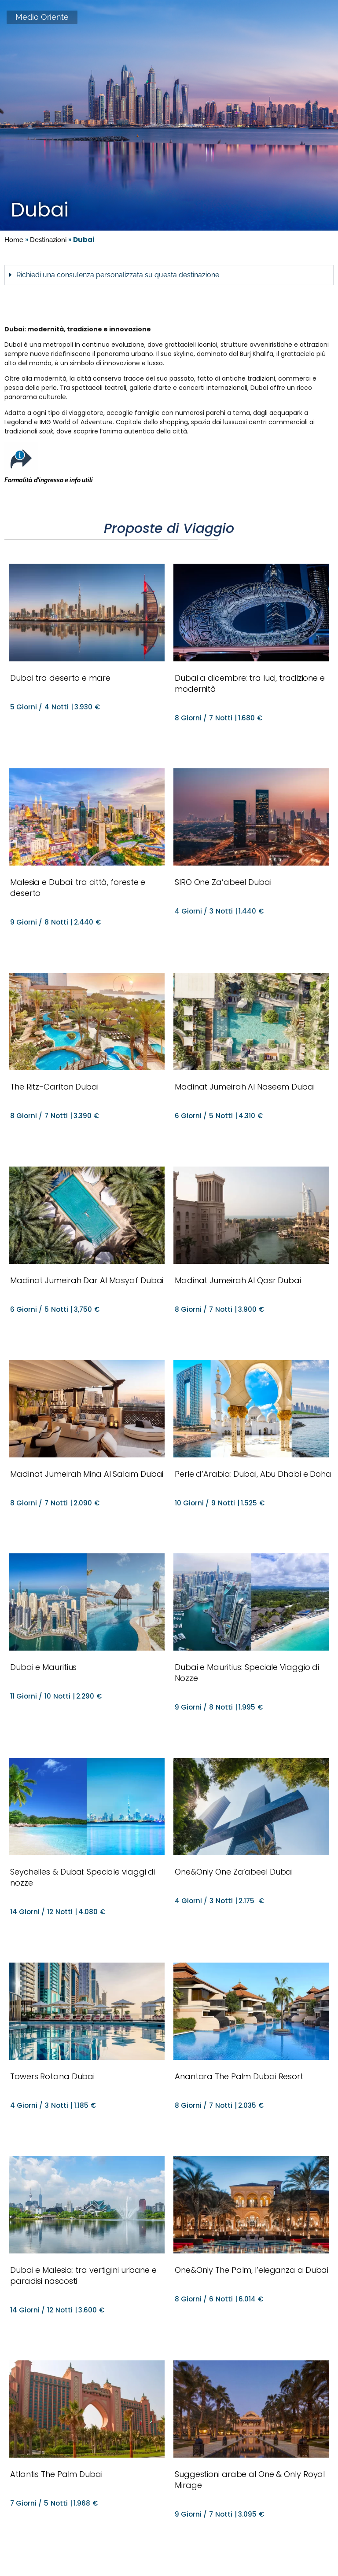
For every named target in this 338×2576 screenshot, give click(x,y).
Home (13, 240)
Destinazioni (48, 240)
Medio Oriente (42, 17)
